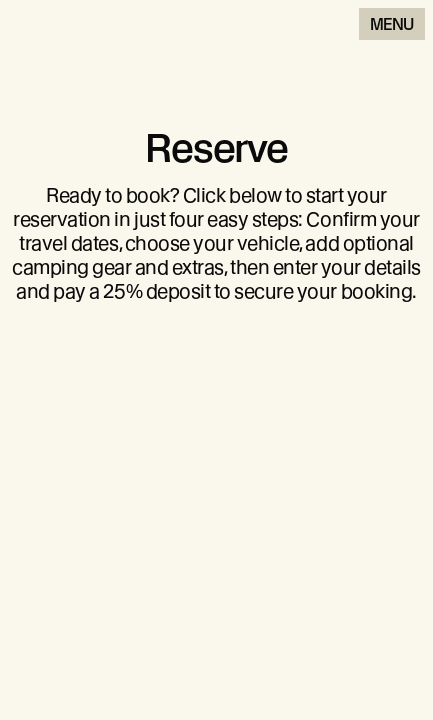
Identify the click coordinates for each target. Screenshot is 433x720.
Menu (392, 24)
